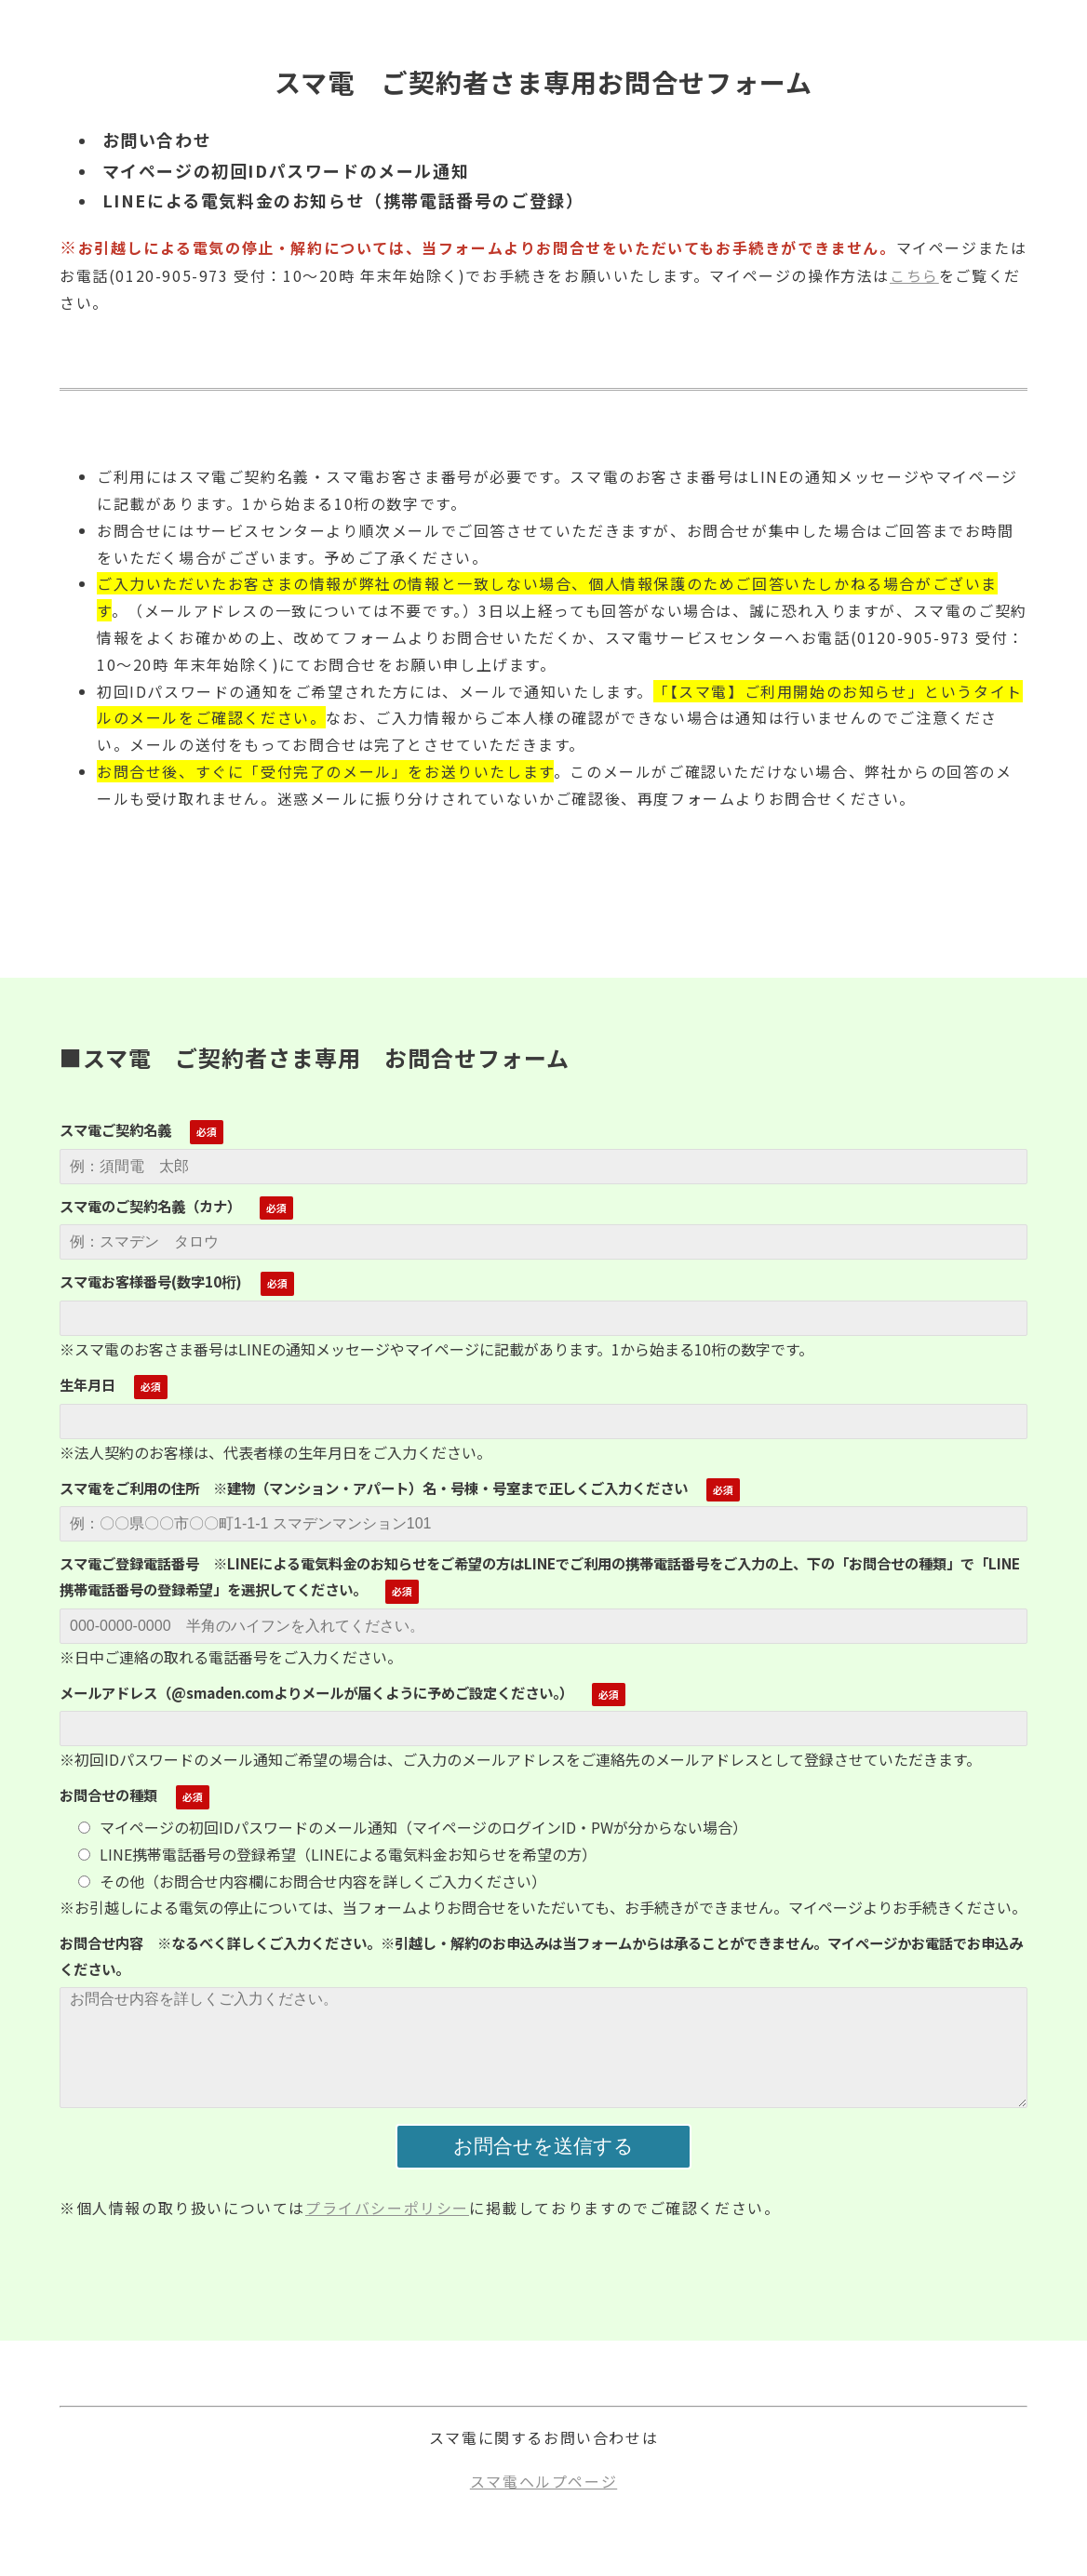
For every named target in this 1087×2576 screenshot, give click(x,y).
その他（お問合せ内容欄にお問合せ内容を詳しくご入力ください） (312, 1881)
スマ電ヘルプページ (543, 2481)
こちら (914, 275)
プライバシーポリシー (387, 2207)
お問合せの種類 (108, 1794)
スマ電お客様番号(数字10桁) (151, 1281)
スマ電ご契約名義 (115, 1129)
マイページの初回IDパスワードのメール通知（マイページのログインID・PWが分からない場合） (412, 1827)
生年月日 (87, 1384)
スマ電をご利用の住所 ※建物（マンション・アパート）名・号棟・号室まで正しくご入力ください (374, 1487)
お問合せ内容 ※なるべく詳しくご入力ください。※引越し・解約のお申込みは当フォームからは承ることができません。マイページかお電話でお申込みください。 (541, 1955)
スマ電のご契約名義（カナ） (150, 1205)
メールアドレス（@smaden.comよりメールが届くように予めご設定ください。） (316, 1692)
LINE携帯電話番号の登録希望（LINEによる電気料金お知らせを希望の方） (337, 1854)
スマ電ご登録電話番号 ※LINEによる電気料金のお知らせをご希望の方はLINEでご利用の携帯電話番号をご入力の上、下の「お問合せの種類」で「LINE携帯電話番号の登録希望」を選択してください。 (540, 1576)
